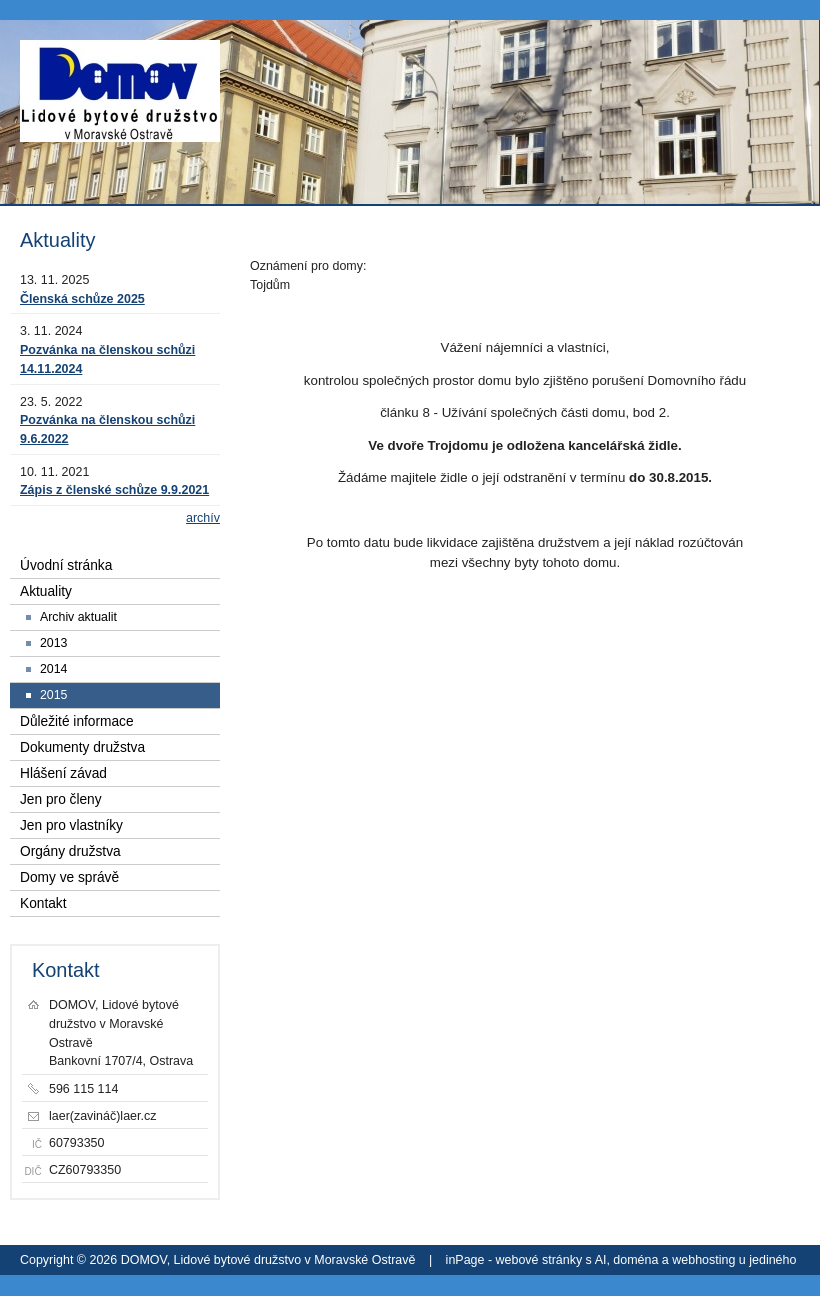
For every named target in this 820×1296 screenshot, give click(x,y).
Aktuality (46, 591)
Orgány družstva (70, 851)
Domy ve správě (69, 877)
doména (635, 1260)
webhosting (703, 1260)
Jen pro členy (61, 799)
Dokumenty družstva (82, 747)
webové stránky (539, 1260)
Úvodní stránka (66, 565)
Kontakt (43, 903)
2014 (53, 669)
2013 (53, 643)
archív (203, 518)
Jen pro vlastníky (71, 825)
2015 (53, 695)
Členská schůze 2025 (82, 299)
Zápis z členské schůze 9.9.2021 (114, 490)
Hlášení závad (63, 773)
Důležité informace (77, 721)
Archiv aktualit (78, 617)
